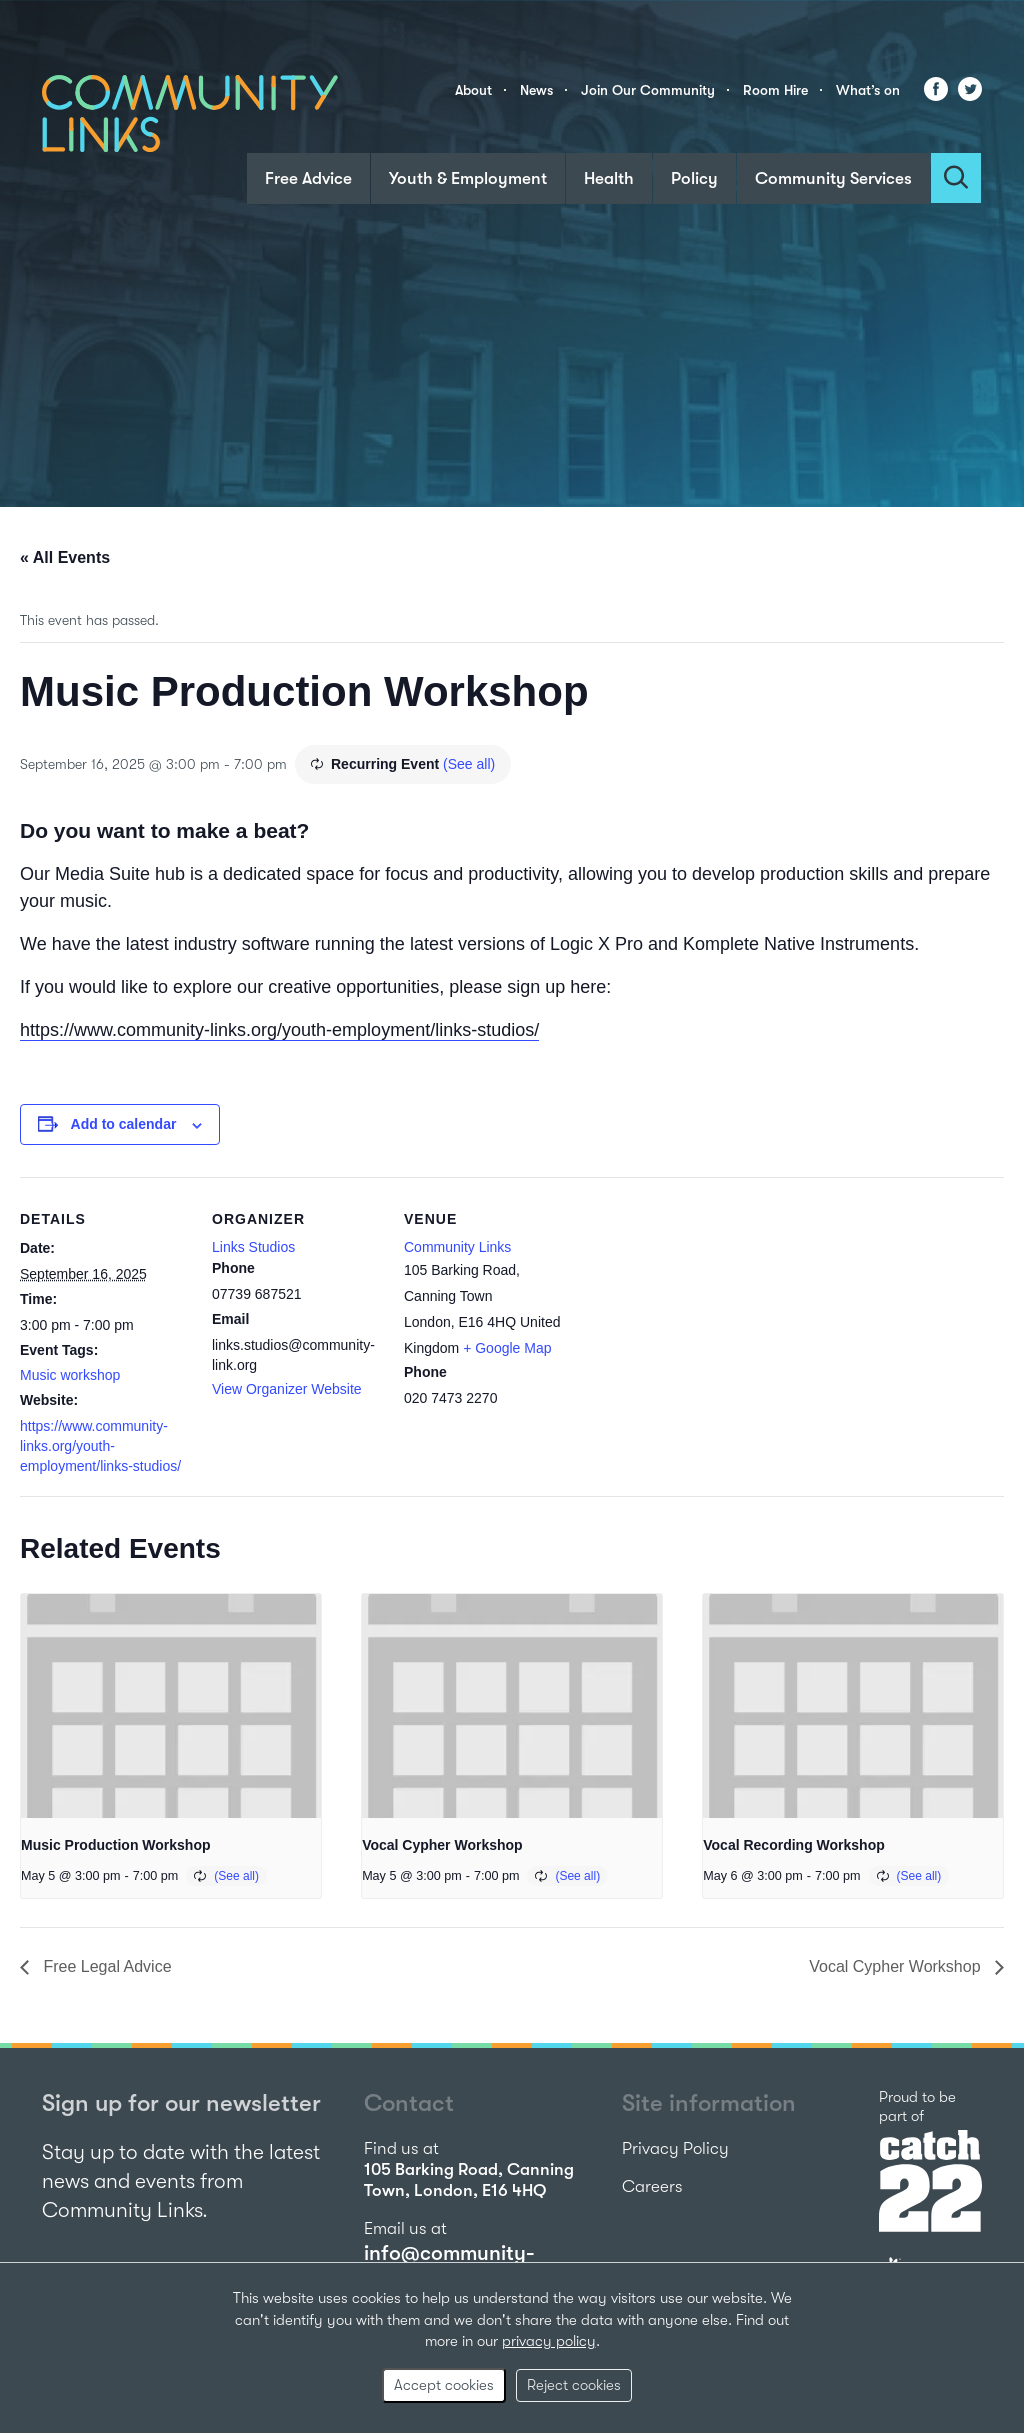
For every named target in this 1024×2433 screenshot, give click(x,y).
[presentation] (171, 1706)
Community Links (457, 1247)
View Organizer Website (287, 1389)
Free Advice (308, 178)
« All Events (65, 557)
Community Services (833, 178)
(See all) (469, 764)
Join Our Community (648, 90)
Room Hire (775, 90)
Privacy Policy (675, 2148)
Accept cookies (444, 2385)
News (536, 90)
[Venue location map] (701, 1314)
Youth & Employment (468, 178)
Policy (694, 178)
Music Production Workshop (116, 1845)
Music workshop (70, 1375)
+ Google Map (507, 1348)
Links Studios (253, 1247)
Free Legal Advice (105, 1966)
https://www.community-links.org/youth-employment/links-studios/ (279, 1030)
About (473, 90)
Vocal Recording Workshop (794, 1845)
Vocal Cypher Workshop (442, 1845)
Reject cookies (574, 2385)
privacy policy (549, 2341)
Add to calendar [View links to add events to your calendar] (124, 1124)
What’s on (868, 90)
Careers (652, 2186)
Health (609, 178)
